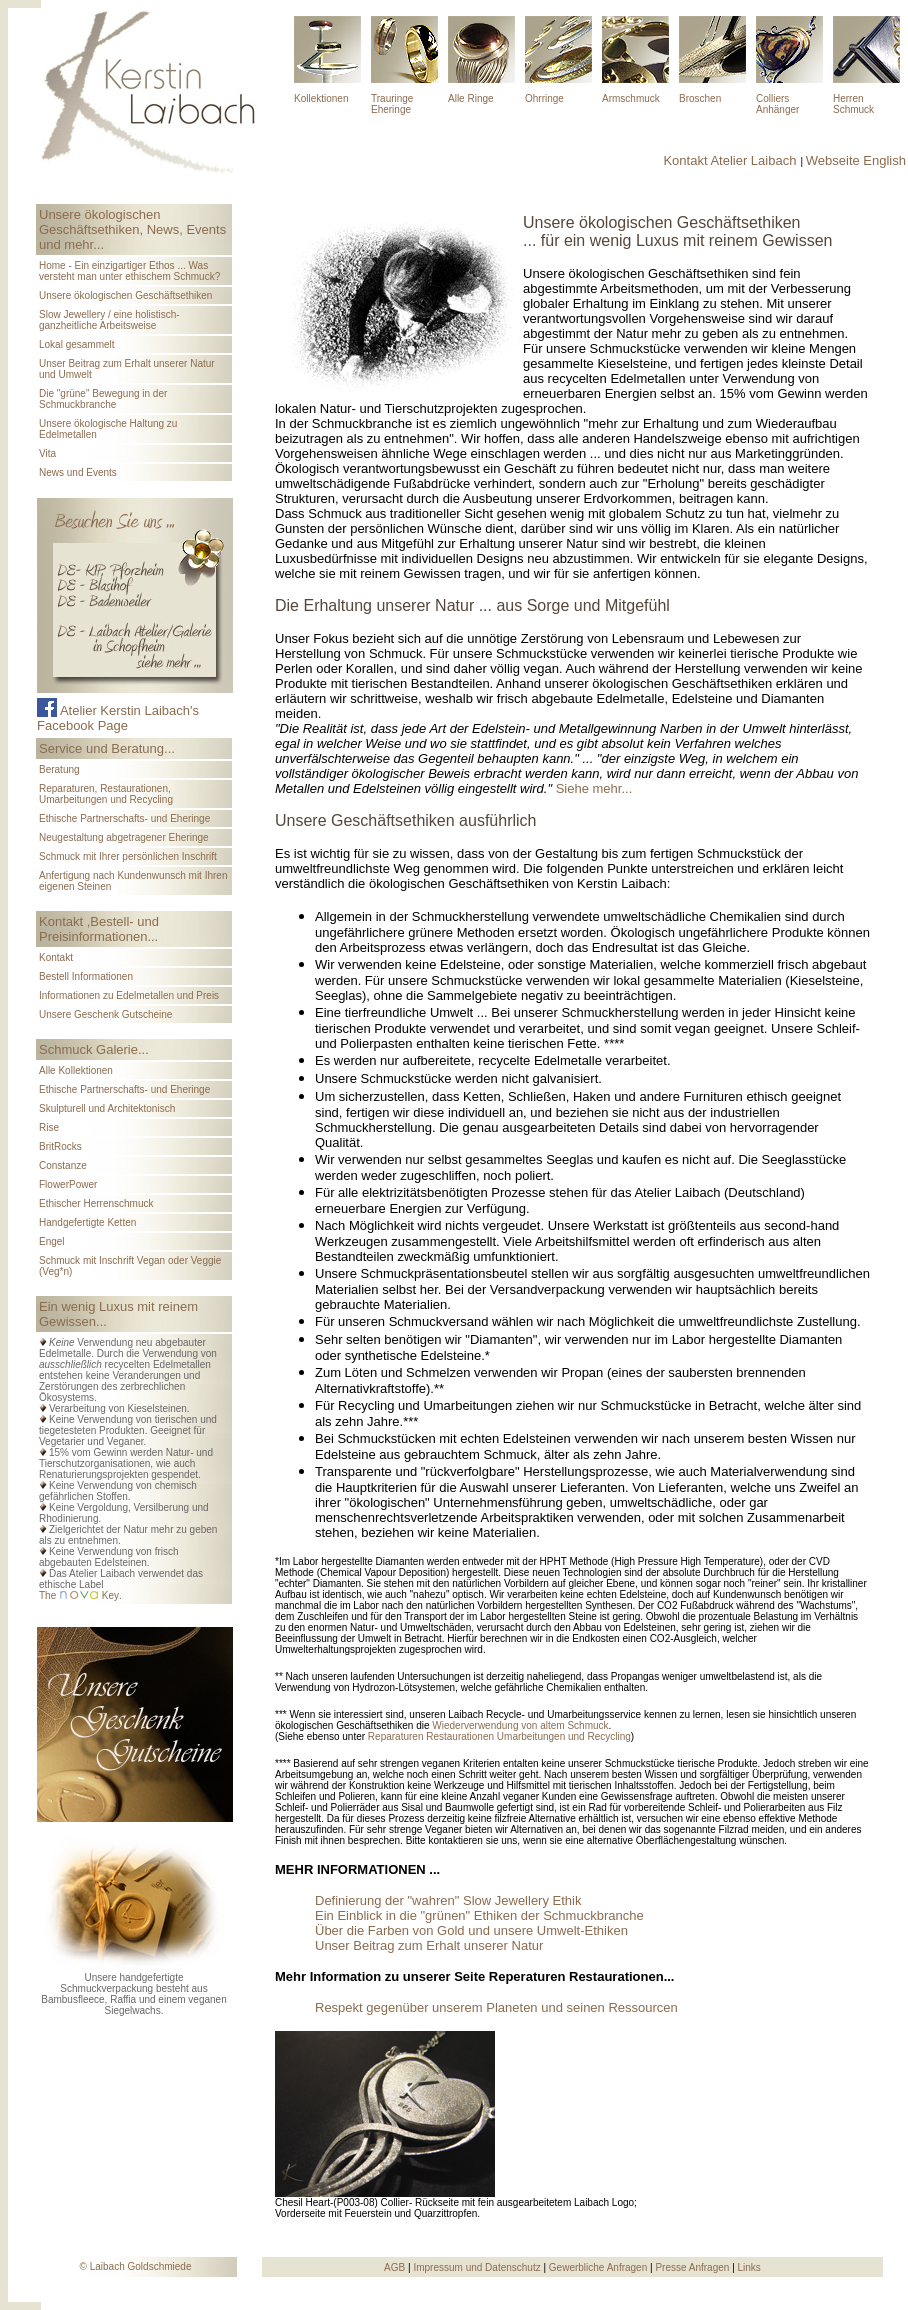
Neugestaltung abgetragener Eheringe (124, 837)
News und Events (78, 472)
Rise (49, 1127)
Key (110, 1595)
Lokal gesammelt (77, 344)
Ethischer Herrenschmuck (96, 1203)
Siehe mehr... (594, 788)
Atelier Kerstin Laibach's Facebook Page (118, 718)
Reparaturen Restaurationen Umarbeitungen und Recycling (499, 1736)
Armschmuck (631, 98)
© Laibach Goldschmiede (136, 2266)
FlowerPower (68, 1184)
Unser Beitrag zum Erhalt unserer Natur (429, 1945)
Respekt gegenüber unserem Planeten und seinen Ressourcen (496, 2007)
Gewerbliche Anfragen (599, 2267)
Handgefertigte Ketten (87, 1222)
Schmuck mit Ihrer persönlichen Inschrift (128, 856)
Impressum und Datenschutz (476, 2267)
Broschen (700, 98)
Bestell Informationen (86, 976)
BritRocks (60, 1146)
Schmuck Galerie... (94, 1049)
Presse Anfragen (693, 2267)
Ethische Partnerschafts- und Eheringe (124, 818)
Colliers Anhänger (777, 104)
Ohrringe (544, 98)
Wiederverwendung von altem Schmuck (520, 1725)
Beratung (59, 769)
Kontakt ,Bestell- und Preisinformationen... (99, 929)
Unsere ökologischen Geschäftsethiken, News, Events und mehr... (132, 229)
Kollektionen (321, 98)
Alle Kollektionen (76, 1070)
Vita (47, 453)
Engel (52, 1241)
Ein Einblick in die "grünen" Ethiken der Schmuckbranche (479, 1915)
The (47, 1595)
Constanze (63, 1165)
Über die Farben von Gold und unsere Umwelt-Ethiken (471, 1930)
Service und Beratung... (107, 748)
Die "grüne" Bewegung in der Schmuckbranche (103, 399)
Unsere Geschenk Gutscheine (105, 1014)
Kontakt (56, 957)
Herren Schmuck (853, 104)
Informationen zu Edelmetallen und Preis (129, 995)
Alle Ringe (471, 98)
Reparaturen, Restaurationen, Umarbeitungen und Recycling (106, 794)
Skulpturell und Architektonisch (107, 1108)
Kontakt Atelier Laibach (729, 160)
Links (749, 2267)
